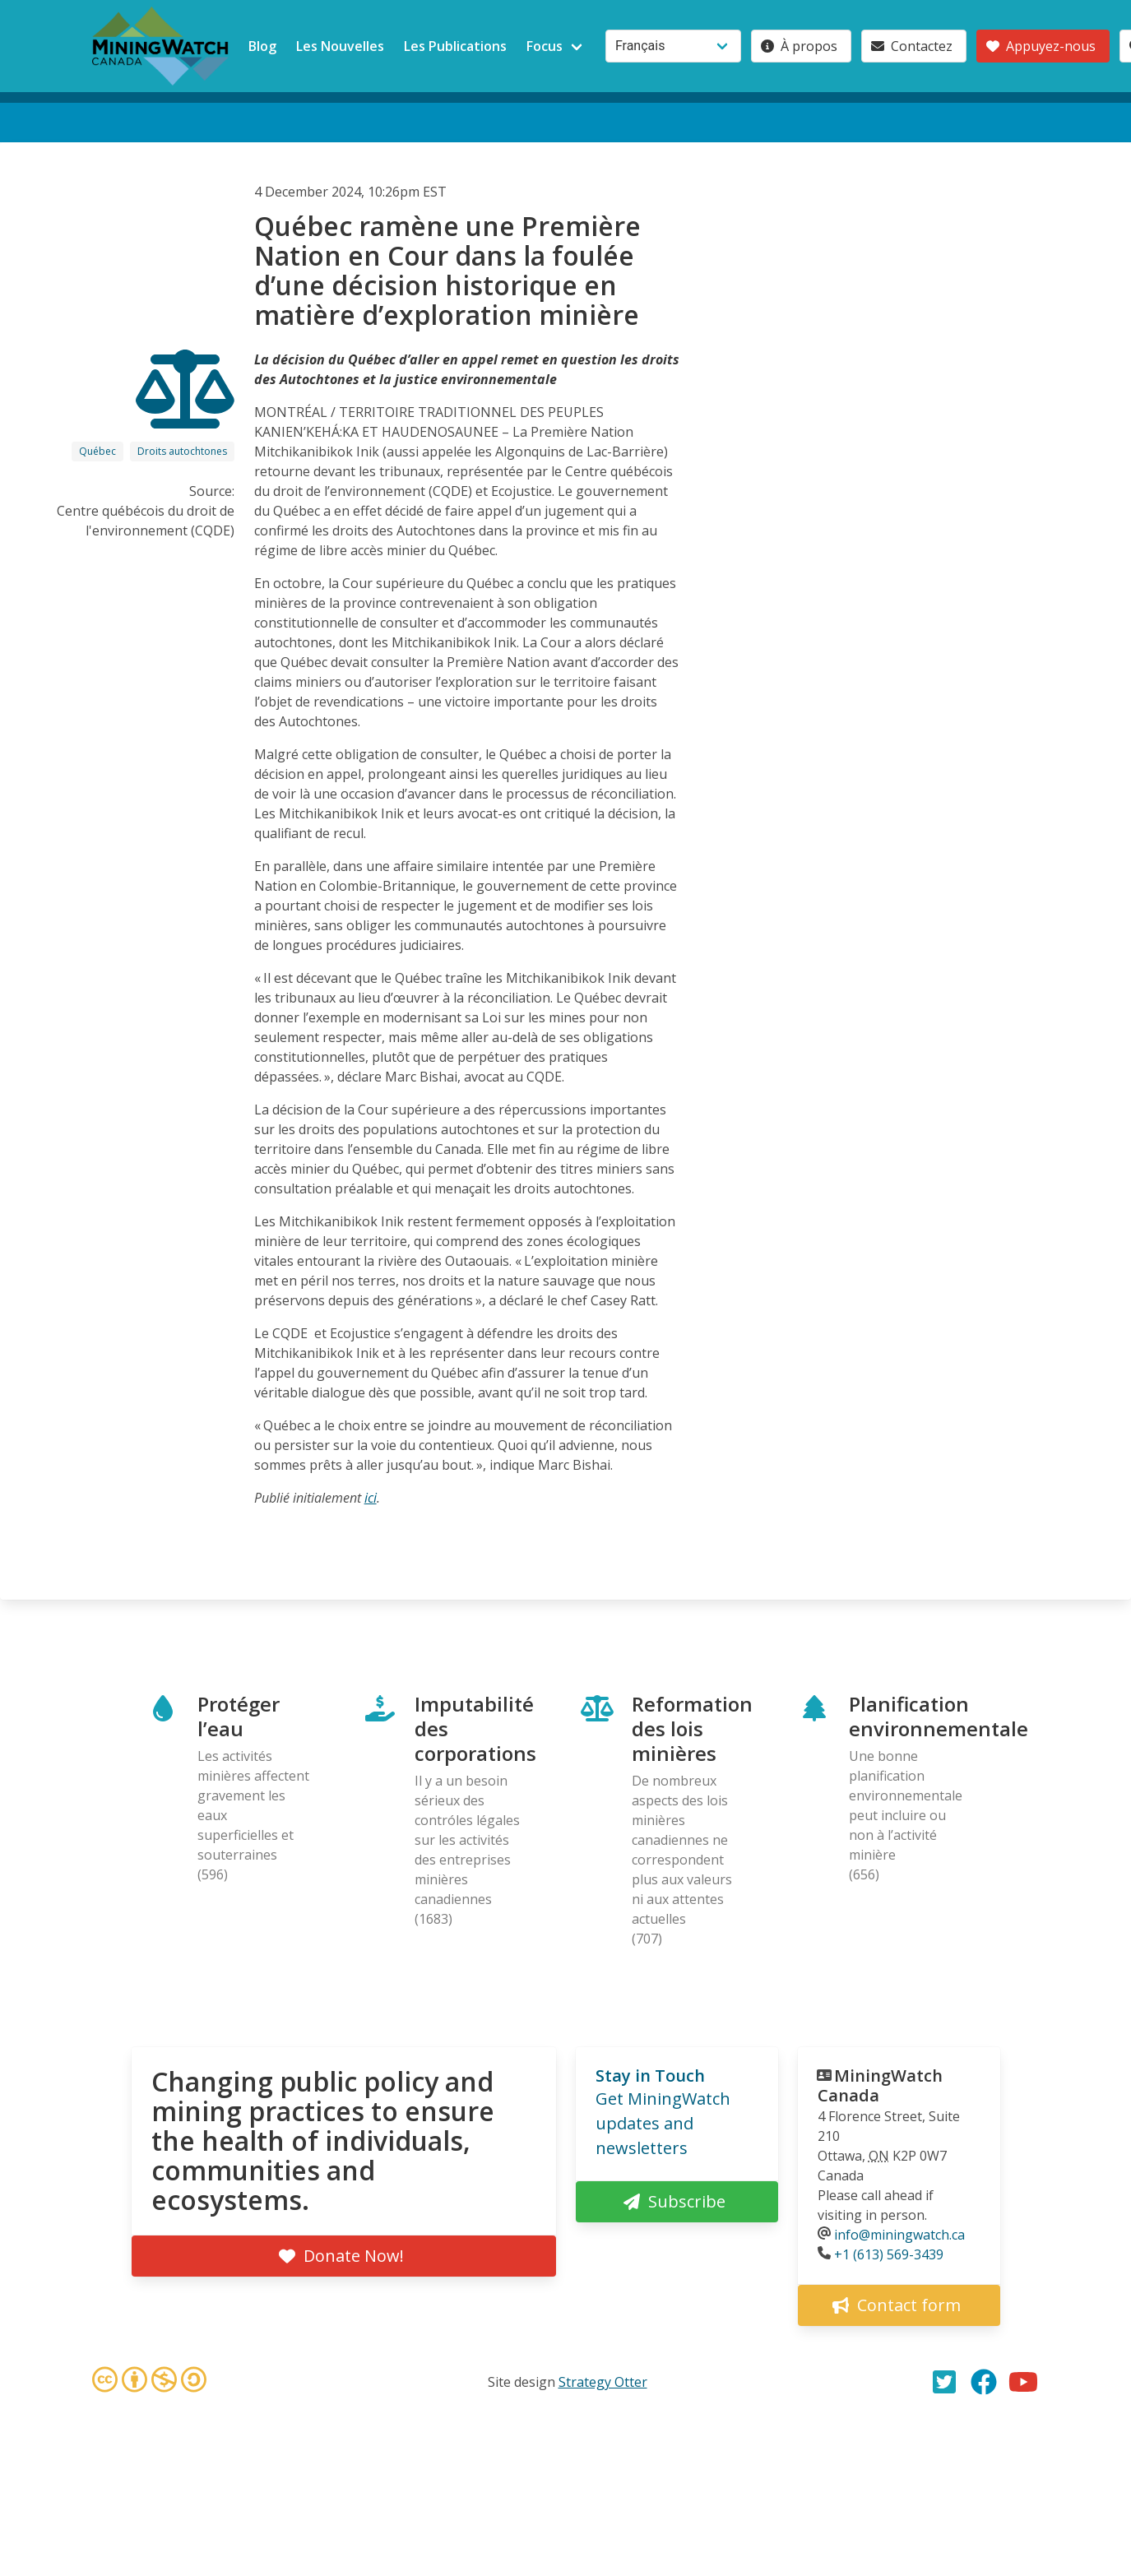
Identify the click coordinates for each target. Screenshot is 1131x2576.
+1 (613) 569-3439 (888, 2254)
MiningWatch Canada (880, 2085)
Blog (262, 46)
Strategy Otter (603, 2382)
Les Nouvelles (340, 46)
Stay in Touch (650, 2075)
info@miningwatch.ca (899, 2235)
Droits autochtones (182, 451)
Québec (97, 451)
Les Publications (455, 46)
